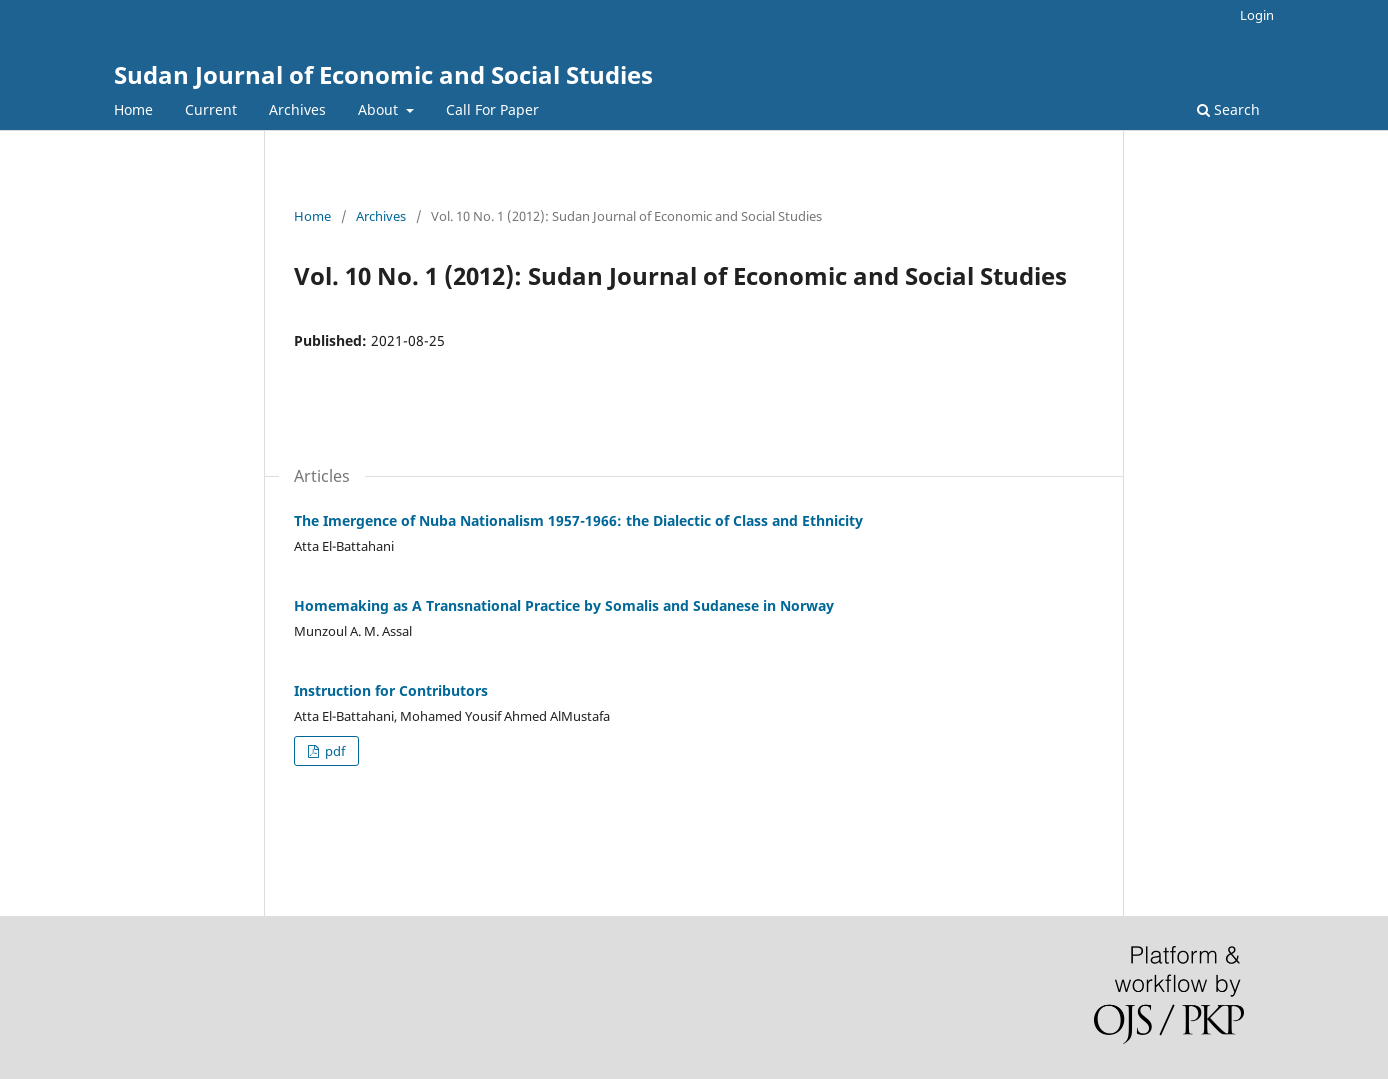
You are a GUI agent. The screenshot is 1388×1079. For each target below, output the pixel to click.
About (380, 109)
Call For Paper (492, 109)
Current (211, 109)
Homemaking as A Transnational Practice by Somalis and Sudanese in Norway (564, 605)
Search (1228, 109)
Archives (297, 109)
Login (1257, 15)
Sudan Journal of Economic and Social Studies (383, 74)
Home (133, 109)
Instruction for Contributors (391, 690)
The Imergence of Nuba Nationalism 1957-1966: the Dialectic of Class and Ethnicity (578, 520)
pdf (333, 751)
